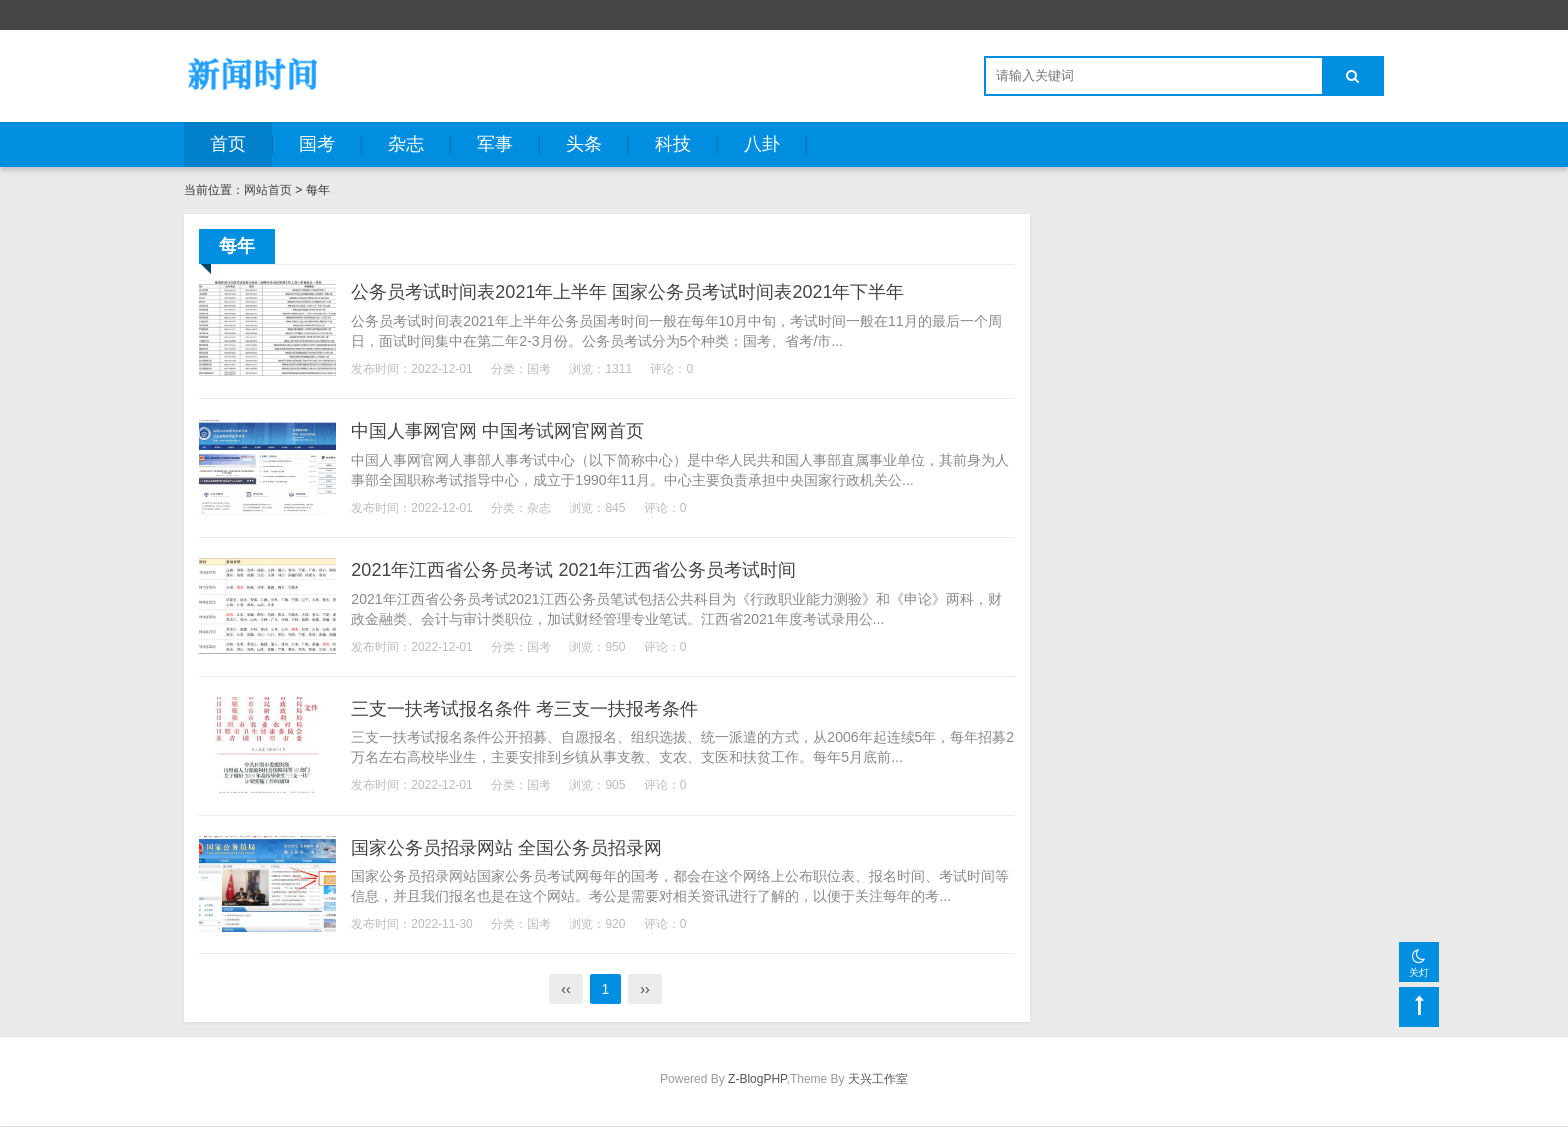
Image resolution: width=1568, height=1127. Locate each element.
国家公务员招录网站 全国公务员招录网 (509, 848)
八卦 (762, 144)
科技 (673, 144)
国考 (317, 144)
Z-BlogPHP (757, 1080)
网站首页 (268, 190)
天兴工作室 (878, 1080)
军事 (495, 144)
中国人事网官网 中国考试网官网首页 (500, 431)
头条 (584, 144)
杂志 (406, 144)
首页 (228, 144)
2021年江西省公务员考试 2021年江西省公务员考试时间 (576, 570)
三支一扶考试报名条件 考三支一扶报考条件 (527, 709)
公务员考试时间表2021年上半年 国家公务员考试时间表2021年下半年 (630, 292)
